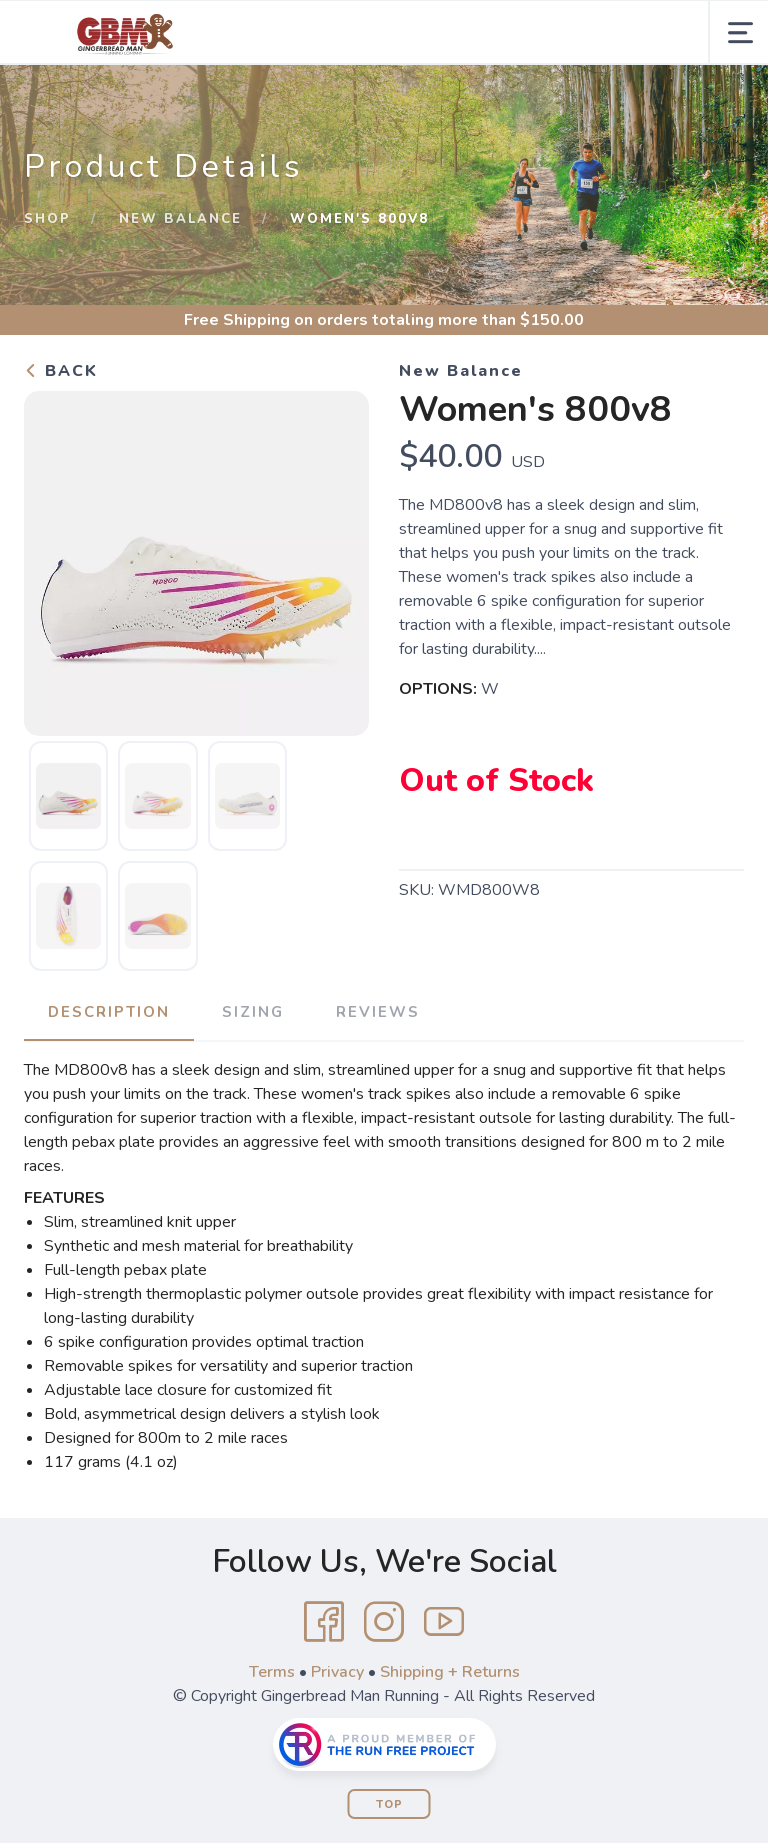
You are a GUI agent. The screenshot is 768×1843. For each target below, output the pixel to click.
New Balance (180, 219)
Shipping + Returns (450, 1672)
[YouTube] (444, 1622)
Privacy (337, 1672)
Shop (47, 219)
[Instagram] (384, 1622)
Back (61, 371)
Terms (272, 1672)
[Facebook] (324, 1622)
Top (389, 1804)
